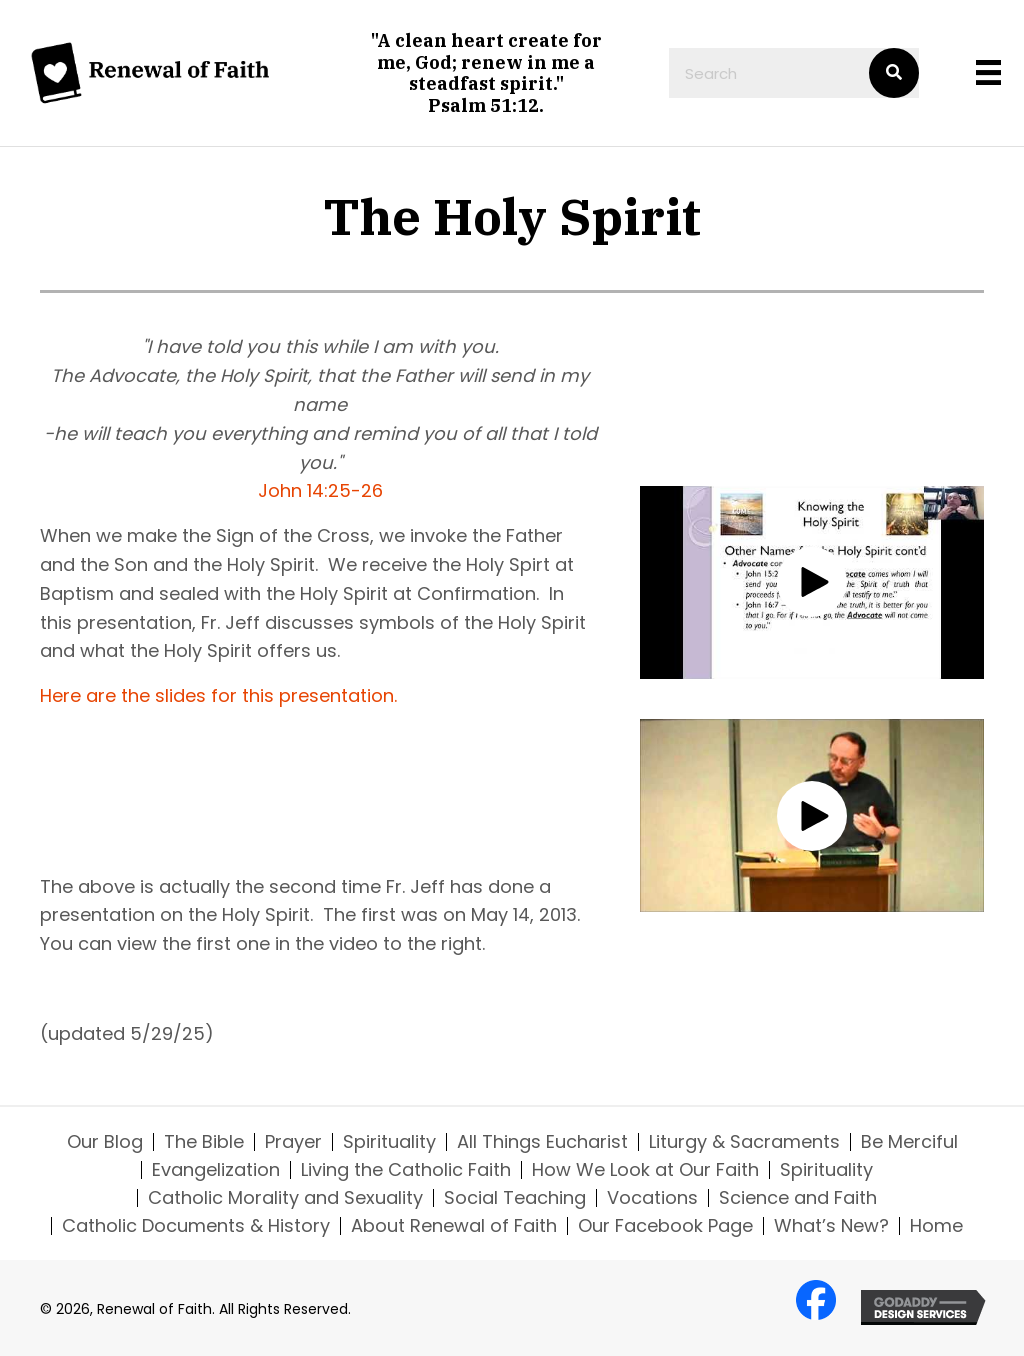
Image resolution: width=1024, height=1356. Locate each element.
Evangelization (216, 1170)
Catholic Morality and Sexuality (285, 1198)
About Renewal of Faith (454, 1226)
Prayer (293, 1142)
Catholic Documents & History (196, 1226)
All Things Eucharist (542, 1142)
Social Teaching (515, 1198)
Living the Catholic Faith (406, 1170)
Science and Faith (798, 1198)
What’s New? (831, 1226)
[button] (812, 582)
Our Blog (105, 1142)
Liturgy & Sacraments (744, 1142)
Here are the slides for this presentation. (218, 695)
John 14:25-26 (320, 490)
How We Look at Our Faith (645, 1170)
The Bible (204, 1142)
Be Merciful (909, 1142)
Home (936, 1226)
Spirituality (389, 1142)
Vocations (652, 1198)
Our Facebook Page (665, 1226)
